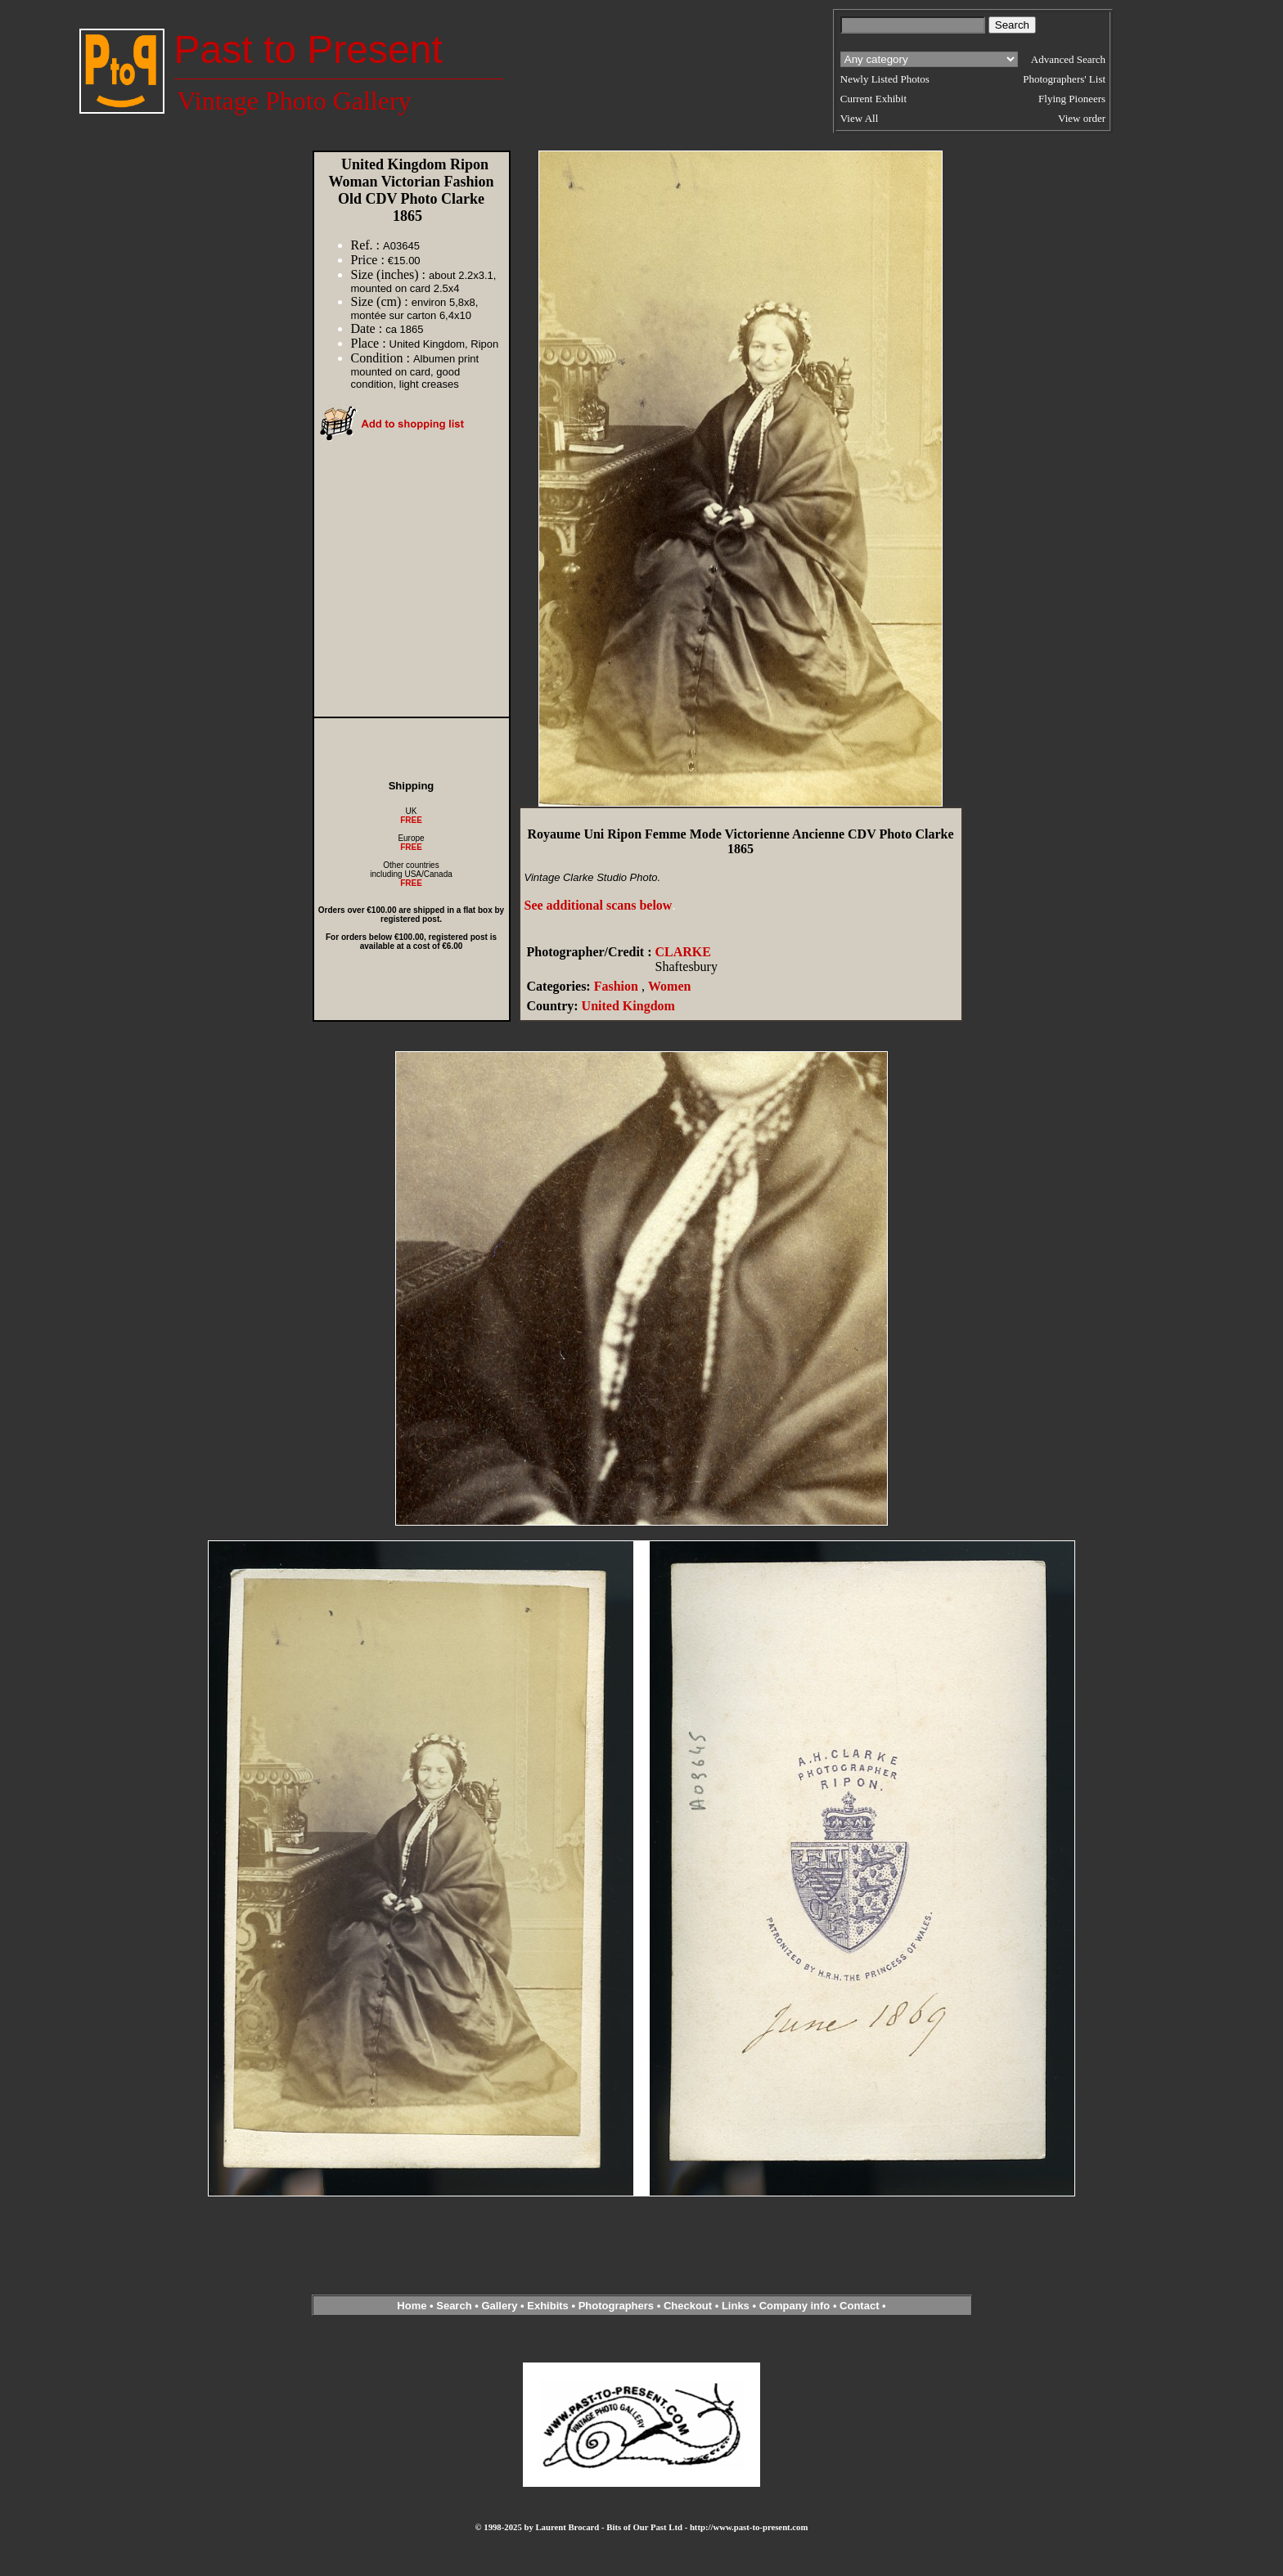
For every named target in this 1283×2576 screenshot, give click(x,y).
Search (453, 2306)
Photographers (616, 2306)
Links (736, 2306)
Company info (796, 2306)
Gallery (499, 2306)
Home (411, 2306)
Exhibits (548, 2306)
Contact (859, 2306)
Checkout (688, 2306)
